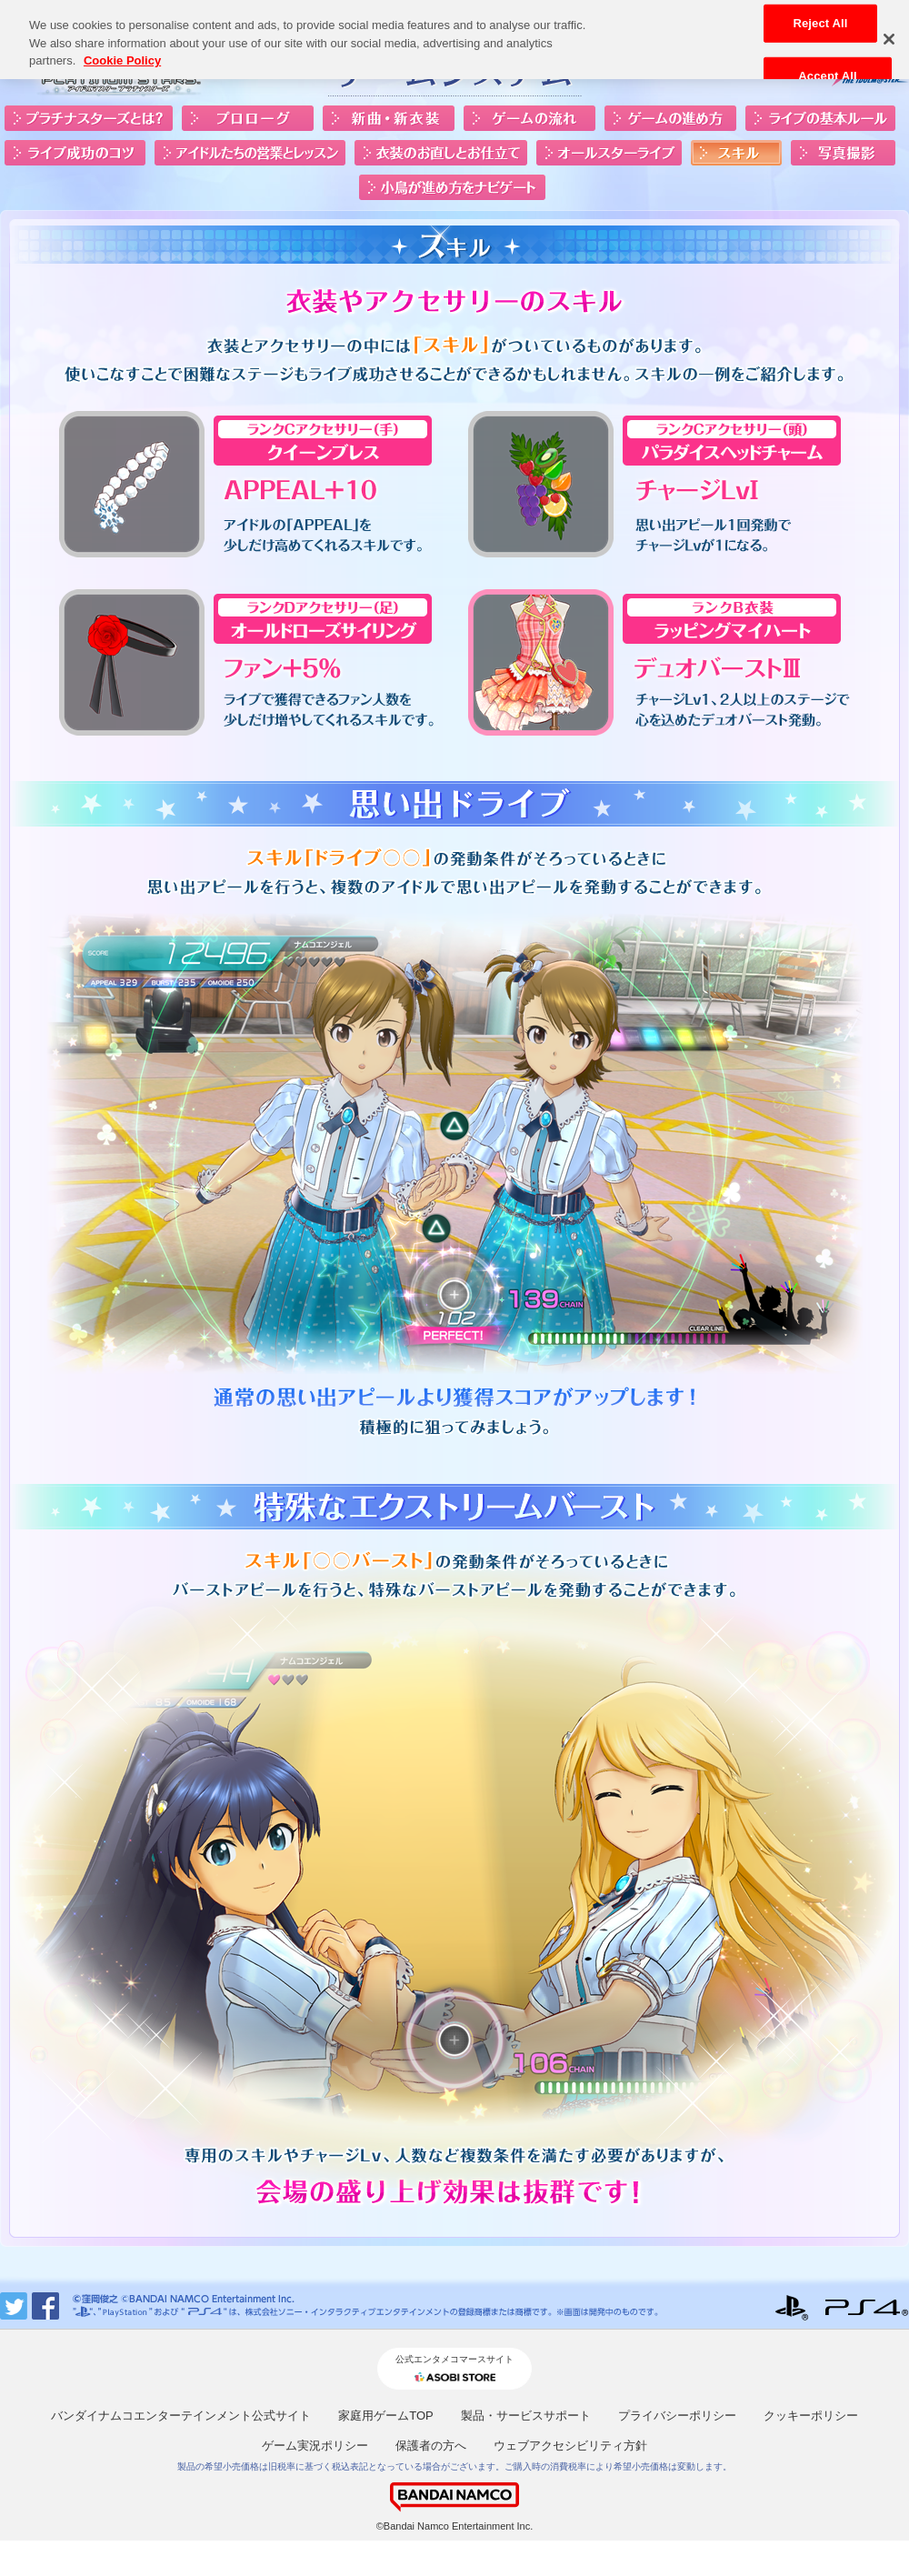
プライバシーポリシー (677, 2415)
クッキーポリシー (811, 2415)
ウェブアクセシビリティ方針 (570, 2445)
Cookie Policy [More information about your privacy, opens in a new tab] (122, 53)
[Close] (889, 31)
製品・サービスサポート (526, 2415)
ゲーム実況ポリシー (315, 2445)
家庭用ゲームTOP (386, 2415)
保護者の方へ (430, 2445)
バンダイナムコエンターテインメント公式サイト (181, 2415)
